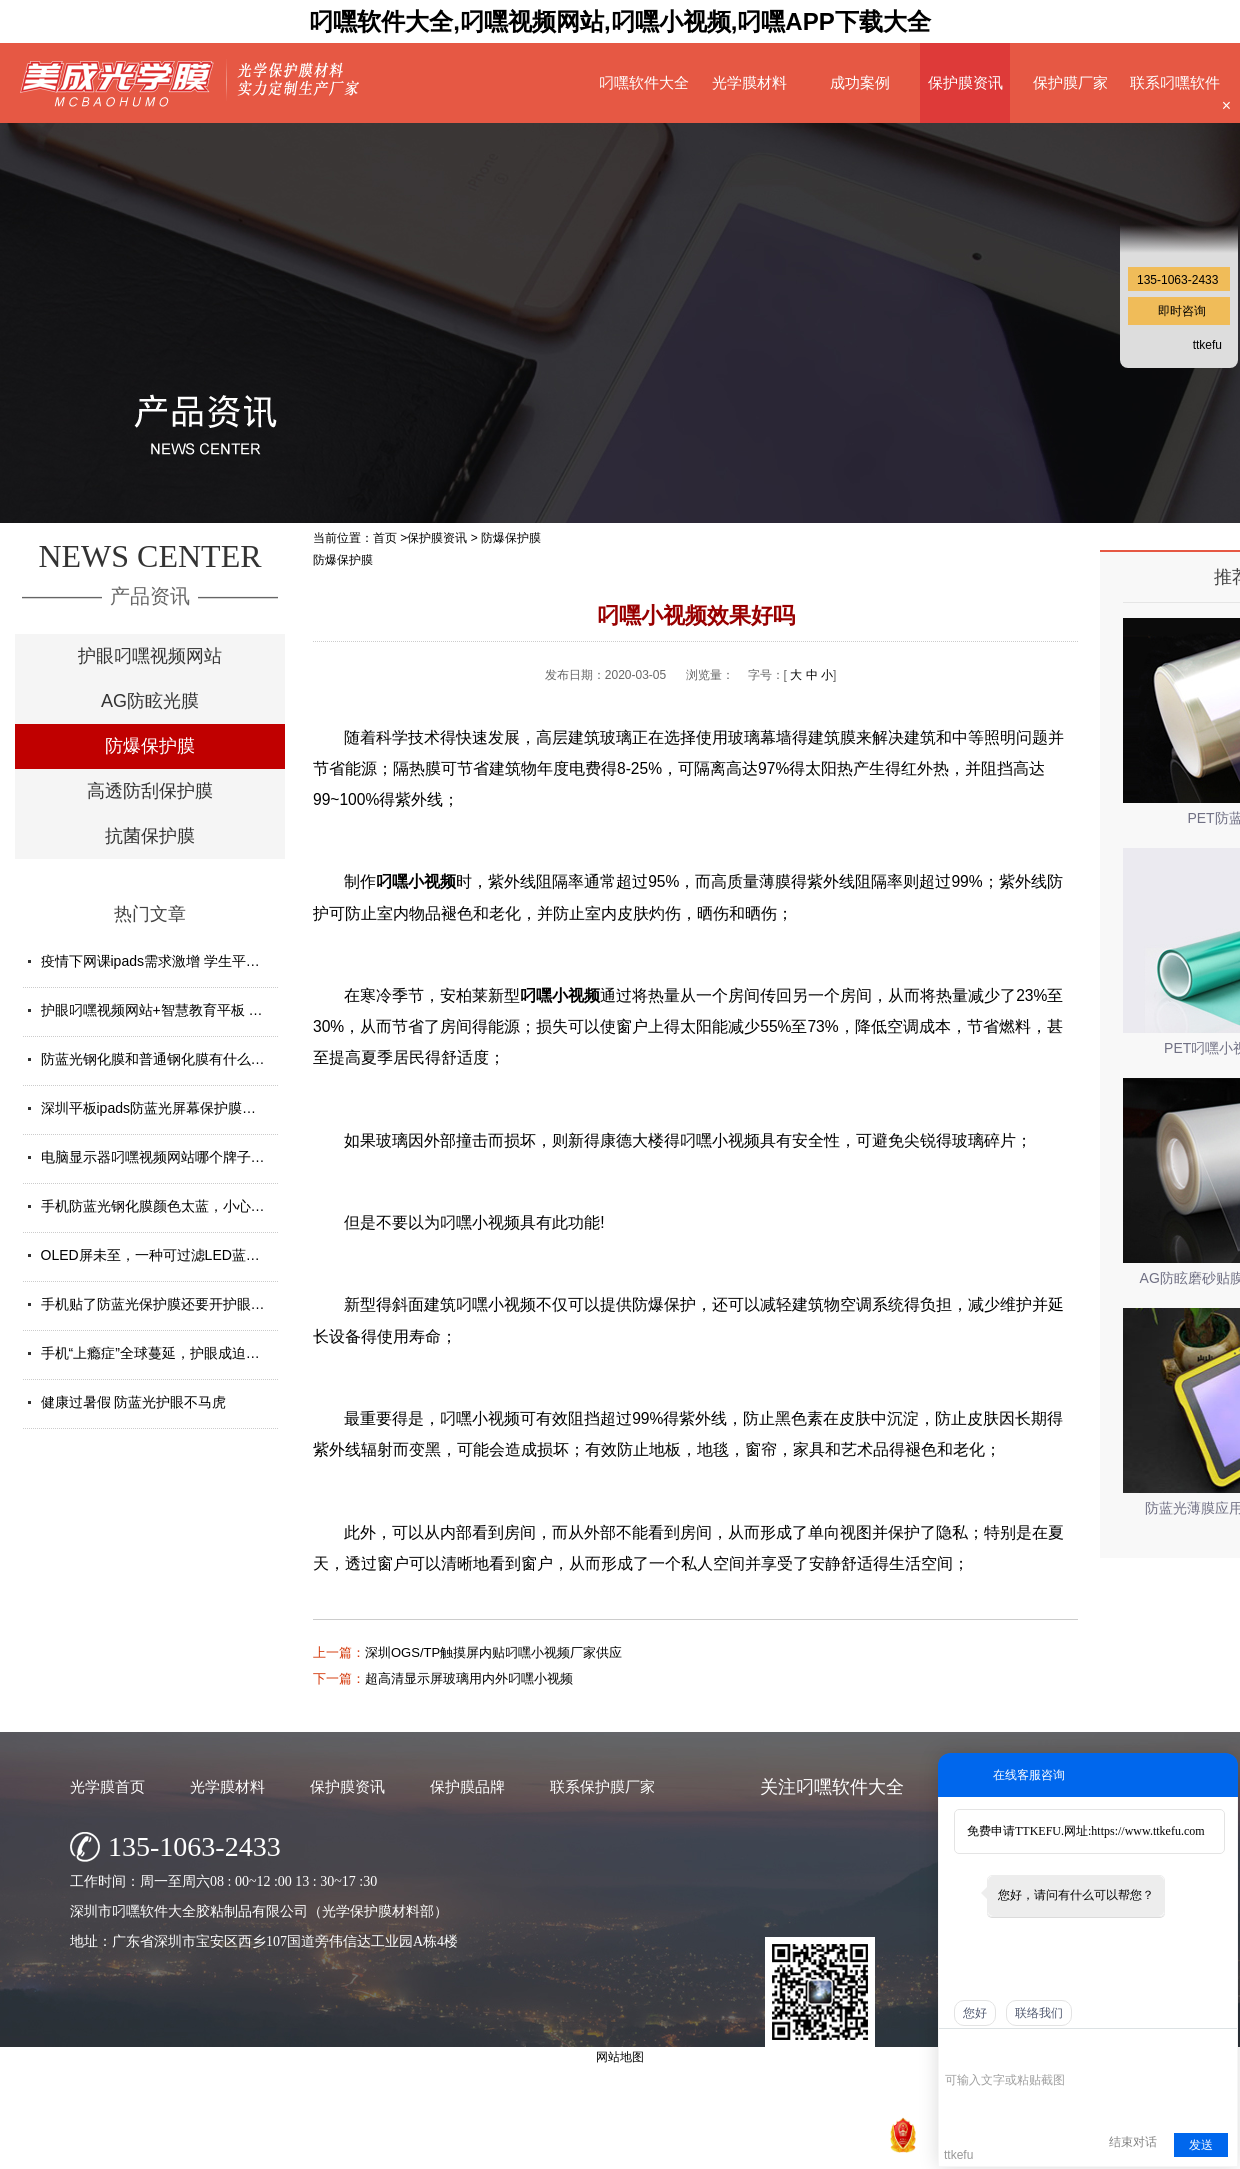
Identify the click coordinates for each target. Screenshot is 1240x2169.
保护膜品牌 (467, 1786)
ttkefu (1207, 345)
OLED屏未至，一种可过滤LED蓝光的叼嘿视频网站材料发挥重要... (247, 1255)
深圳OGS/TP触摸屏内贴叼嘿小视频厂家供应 (493, 1652)
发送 (1201, 2145)
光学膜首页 (107, 1786)
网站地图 (857, 2148)
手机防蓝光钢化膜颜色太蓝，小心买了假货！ (181, 1206)
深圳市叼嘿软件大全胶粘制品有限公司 (539, 2148)
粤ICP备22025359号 (768, 2148)
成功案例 (860, 82)
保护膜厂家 (1070, 82)
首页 (385, 538)
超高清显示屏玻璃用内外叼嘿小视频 (469, 1678)
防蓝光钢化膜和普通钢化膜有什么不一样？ (174, 1059)
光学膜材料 (749, 82)
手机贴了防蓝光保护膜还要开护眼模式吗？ (174, 1304)
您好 (975, 2013)
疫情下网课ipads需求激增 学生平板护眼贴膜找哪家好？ (213, 961)
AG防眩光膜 (150, 701)
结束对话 (1133, 2142)
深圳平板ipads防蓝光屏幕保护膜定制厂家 (169, 1108)
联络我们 (1039, 2013)
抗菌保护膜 (150, 836)
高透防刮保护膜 (150, 791)
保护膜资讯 (965, 82)
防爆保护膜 (150, 746)
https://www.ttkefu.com (1147, 1831)
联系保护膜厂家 (602, 1786)
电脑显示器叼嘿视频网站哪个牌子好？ (160, 1157)
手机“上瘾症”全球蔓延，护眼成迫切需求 (164, 1353)
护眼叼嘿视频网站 (150, 656)
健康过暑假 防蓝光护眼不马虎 (134, 1402)
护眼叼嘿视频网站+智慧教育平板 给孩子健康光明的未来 (215, 1010)
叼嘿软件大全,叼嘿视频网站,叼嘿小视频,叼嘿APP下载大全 (619, 21)
